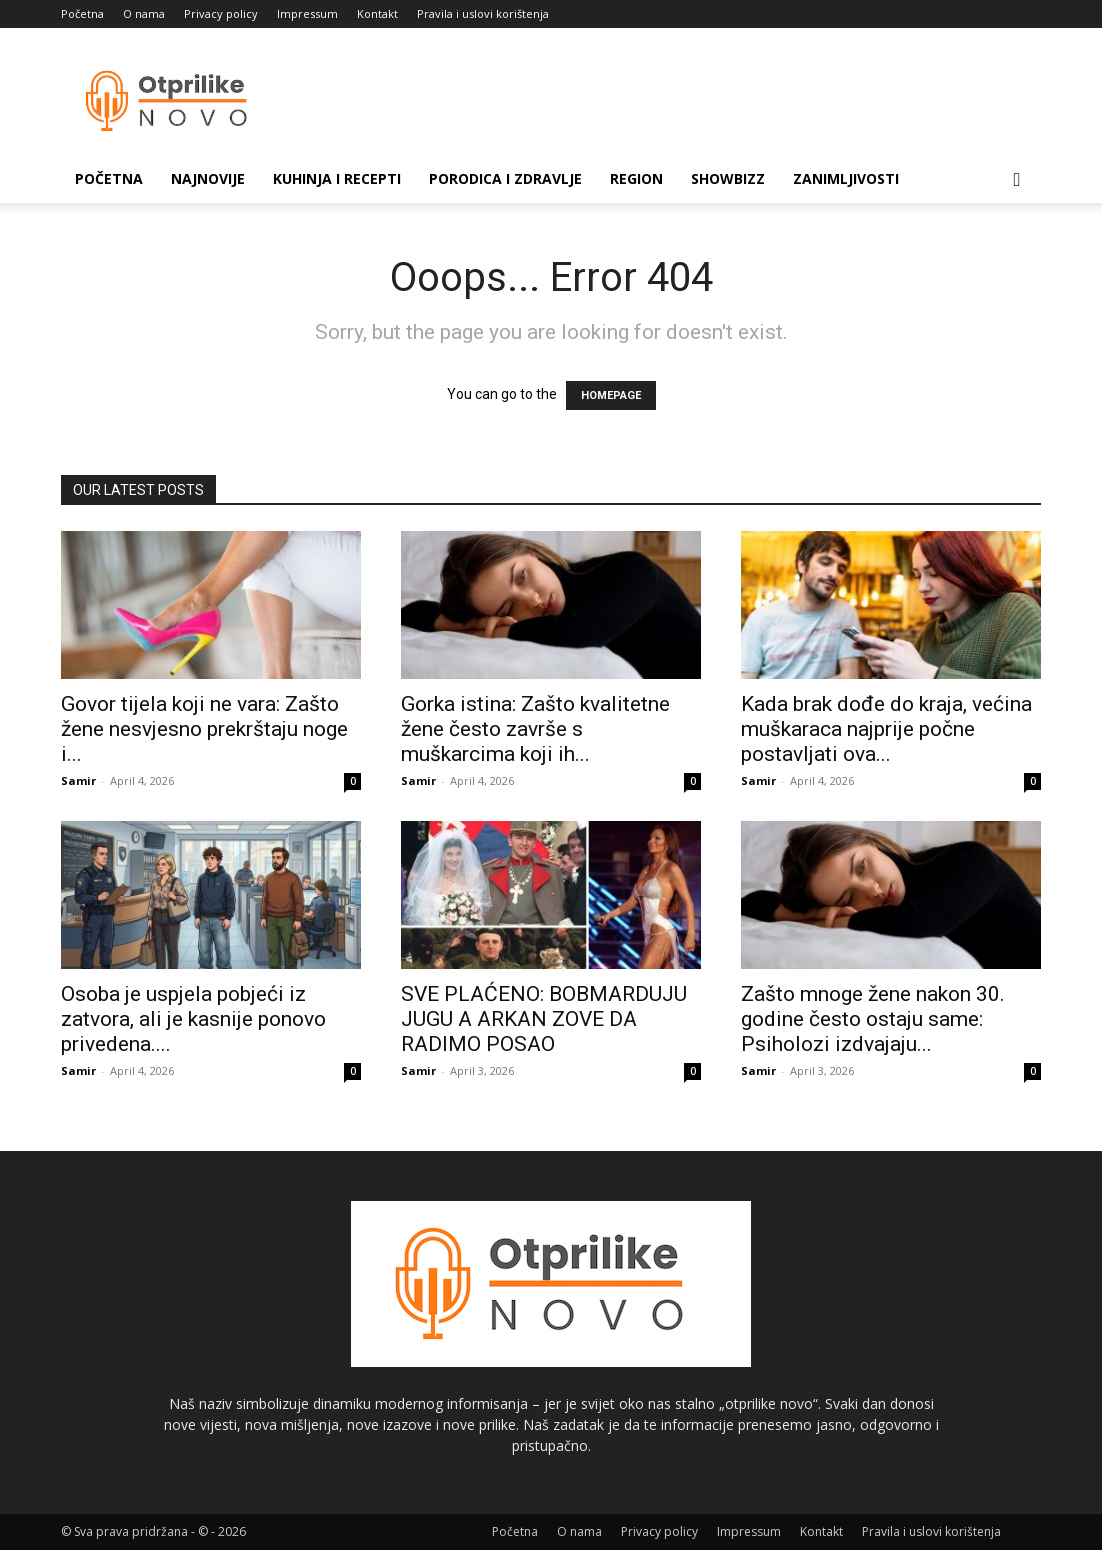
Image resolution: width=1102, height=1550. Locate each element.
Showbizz (728, 178)
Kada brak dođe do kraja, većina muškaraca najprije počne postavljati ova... (886, 729)
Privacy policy (221, 13)
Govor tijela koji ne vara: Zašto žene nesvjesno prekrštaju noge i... (204, 729)
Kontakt (377, 13)
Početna (82, 13)
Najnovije (208, 178)
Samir (78, 780)
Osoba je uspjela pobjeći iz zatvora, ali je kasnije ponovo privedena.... (193, 1019)
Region (636, 178)
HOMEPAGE (611, 395)
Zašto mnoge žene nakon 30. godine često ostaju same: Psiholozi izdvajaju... (873, 1019)
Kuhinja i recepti (337, 178)
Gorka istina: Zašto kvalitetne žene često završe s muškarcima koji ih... (535, 729)
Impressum (307, 13)
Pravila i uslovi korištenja (483, 13)
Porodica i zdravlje (505, 178)
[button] (1017, 180)
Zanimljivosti (846, 178)
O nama (144, 13)
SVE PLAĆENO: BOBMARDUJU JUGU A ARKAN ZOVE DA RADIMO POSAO (544, 1019)
